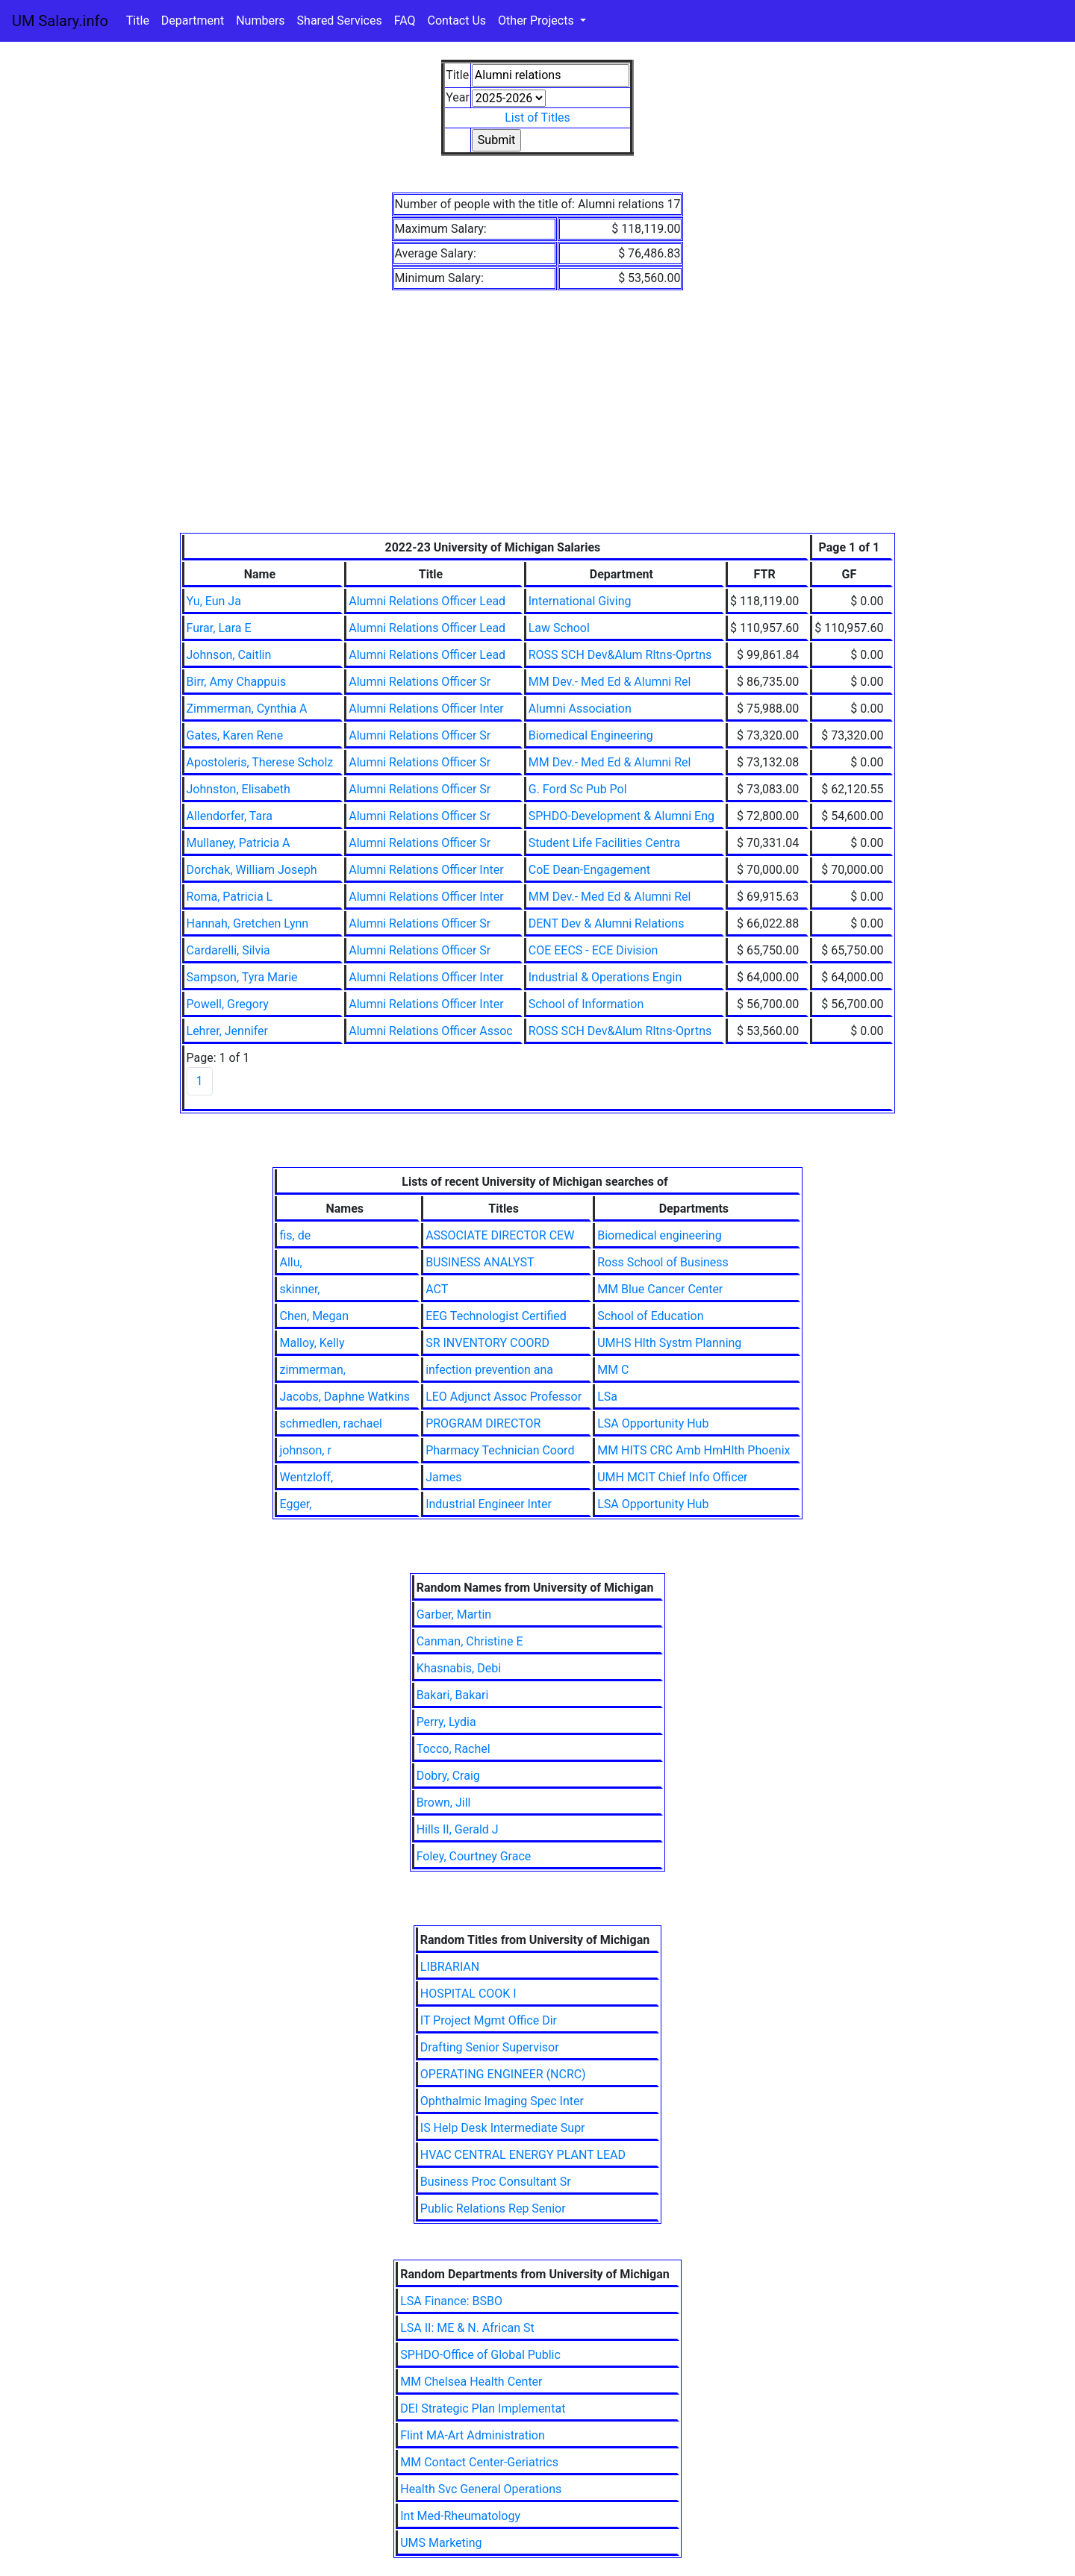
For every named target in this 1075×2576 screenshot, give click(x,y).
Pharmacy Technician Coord (500, 1450)
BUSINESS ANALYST (480, 1262)
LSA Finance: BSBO (451, 2301)
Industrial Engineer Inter (489, 1504)
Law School (559, 628)
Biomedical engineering (659, 1235)
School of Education (650, 1316)
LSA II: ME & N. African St (467, 2328)
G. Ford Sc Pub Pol (578, 789)
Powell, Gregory (228, 1004)
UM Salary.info (60, 21)
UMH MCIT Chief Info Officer (672, 1477)
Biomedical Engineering (591, 735)
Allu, (290, 1262)
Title (137, 20)
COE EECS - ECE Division (593, 950)
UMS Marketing (441, 2543)
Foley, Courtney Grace (474, 1856)
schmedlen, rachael (330, 1423)
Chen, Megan (314, 1316)
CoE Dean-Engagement (589, 870)
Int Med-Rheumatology (460, 2516)
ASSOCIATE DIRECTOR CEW (500, 1235)
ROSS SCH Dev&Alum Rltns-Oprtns (620, 655)
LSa (607, 1396)
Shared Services (339, 20)
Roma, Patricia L (230, 897)
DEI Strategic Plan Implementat (482, 2408)
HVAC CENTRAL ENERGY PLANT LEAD (523, 2155)
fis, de (295, 1235)
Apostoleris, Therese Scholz (260, 762)
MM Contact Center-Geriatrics (479, 2462)
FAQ (405, 20)
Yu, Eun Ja (214, 601)
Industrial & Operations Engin (605, 977)
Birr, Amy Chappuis (237, 682)
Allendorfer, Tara (230, 816)
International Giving (580, 601)
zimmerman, (312, 1370)
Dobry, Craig (448, 1776)
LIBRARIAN (449, 1967)
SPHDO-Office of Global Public (480, 2355)
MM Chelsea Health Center (471, 2382)
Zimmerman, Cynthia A (247, 708)
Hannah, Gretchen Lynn (248, 923)
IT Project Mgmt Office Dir (488, 2020)
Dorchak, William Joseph (252, 870)
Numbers (260, 20)
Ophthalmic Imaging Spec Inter (502, 2101)
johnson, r (305, 1450)
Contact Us (457, 20)
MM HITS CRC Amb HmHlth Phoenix (693, 1450)
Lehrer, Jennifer (227, 1031)
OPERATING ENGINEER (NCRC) (503, 2074)
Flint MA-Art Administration (472, 2435)
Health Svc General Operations (480, 2489)
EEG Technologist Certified (496, 1316)
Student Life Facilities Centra (604, 843)
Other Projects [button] (537, 20)
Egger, (295, 1504)
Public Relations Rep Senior (493, 2208)
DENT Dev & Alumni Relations (607, 923)
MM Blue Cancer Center (660, 1289)
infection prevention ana (489, 1370)
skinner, (299, 1289)
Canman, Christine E (470, 1641)
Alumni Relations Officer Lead (427, 601)
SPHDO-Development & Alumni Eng (621, 816)
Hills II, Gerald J (458, 1829)
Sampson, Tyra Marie (242, 977)
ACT (437, 1289)
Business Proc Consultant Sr (495, 2182)
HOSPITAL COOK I (468, 1993)
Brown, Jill (444, 1802)
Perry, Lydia (446, 1722)
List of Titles (537, 117)
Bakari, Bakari (453, 1695)
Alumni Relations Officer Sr (419, 682)
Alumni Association (580, 708)
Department (192, 20)
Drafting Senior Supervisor (489, 2047)
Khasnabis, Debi (459, 1668)
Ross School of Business (663, 1262)
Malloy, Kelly (311, 1343)
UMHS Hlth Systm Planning (669, 1343)
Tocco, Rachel (453, 1749)
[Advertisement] (538, 420)
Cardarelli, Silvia (228, 950)
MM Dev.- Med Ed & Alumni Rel (610, 682)
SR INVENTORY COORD (487, 1343)
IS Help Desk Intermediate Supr (502, 2128)
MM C (613, 1370)
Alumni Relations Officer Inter (426, 708)
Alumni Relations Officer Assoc (431, 1031)
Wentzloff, (306, 1477)
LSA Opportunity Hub (652, 1423)
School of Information (586, 1004)
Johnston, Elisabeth (238, 789)
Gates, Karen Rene (235, 735)
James (443, 1477)
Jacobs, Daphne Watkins (344, 1396)
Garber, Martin (454, 1614)
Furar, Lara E (219, 628)
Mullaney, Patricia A (238, 843)
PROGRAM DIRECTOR (483, 1423)
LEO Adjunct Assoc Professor (504, 1396)
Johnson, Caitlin (229, 655)
